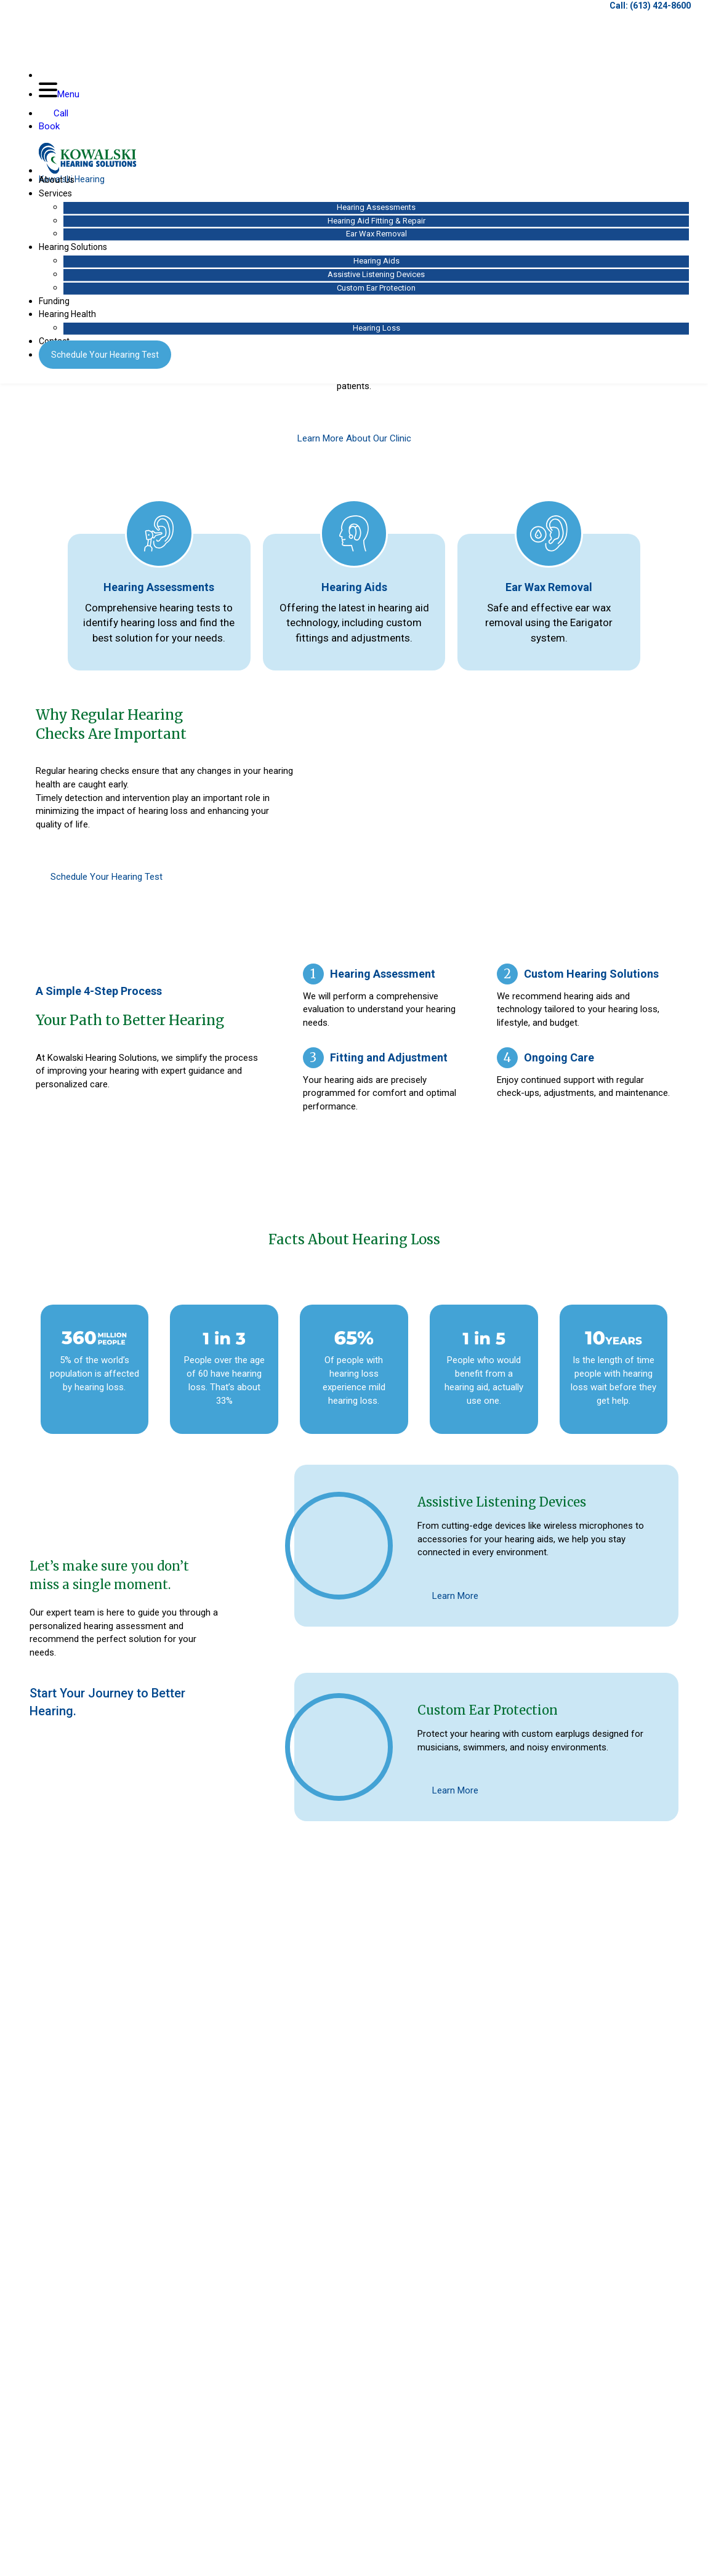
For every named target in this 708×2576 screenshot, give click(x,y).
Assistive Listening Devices (374, 281)
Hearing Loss (374, 334)
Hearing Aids (374, 267)
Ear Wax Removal (374, 240)
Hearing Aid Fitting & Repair (374, 226)
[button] (35, 2220)
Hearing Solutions (77, 254)
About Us (61, 186)
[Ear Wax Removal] (549, 534)
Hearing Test (109, 361)
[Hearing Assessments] (159, 534)
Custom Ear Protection (374, 294)
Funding (58, 307)
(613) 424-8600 (656, 12)
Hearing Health (71, 321)
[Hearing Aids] (354, 534)
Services (59, 200)
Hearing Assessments (374, 214)
